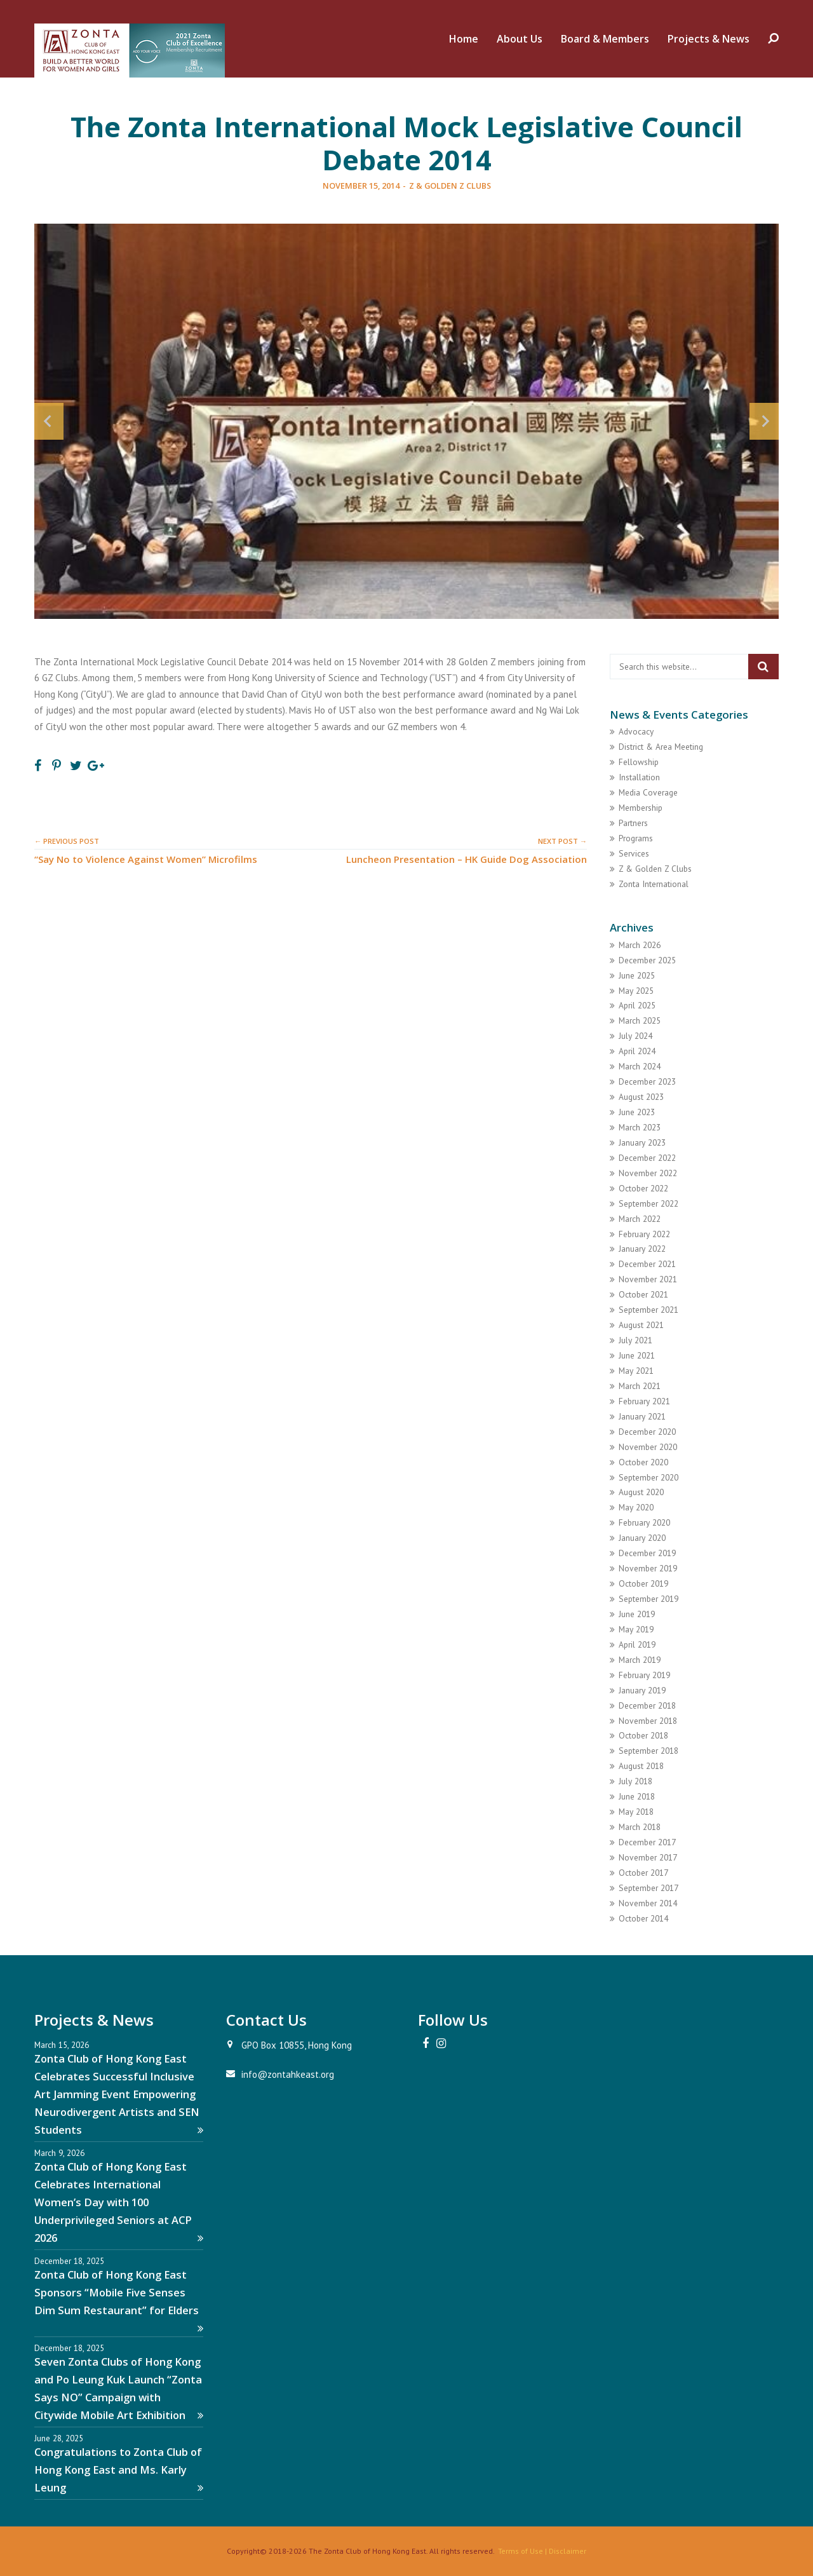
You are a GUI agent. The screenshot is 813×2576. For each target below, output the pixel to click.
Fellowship (639, 762)
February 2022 (644, 1234)
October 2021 (643, 1294)
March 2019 (640, 1659)
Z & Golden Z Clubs (450, 185)
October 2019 (643, 1583)
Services (634, 853)
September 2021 (648, 1309)
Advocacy (636, 731)
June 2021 (637, 1355)
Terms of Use (520, 2551)
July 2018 (635, 1781)
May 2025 (636, 990)
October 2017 (643, 1872)
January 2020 (642, 1537)
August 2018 (641, 1766)
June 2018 (637, 1796)
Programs (636, 838)
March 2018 (640, 1827)
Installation (639, 777)
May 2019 (636, 1629)
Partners (633, 823)
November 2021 (648, 1279)
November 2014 (648, 1903)
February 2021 (644, 1401)
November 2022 (648, 1173)
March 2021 (640, 1386)
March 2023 (640, 1127)
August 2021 (641, 1325)
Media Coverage (648, 792)
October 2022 (643, 1188)
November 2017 (648, 1857)
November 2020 (648, 1447)
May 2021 (636, 1370)
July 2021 (635, 1340)
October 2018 (643, 1735)
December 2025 (647, 960)
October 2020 (643, 1462)
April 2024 (637, 1051)
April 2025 (637, 1005)
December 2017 (647, 1842)
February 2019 (644, 1675)
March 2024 (640, 1066)
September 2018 (648, 1750)
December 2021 (647, 1264)
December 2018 (647, 1705)
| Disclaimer (564, 2551)
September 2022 (648, 1203)
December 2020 (647, 1431)
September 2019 (648, 1598)
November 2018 (648, 1720)
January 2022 (642, 1248)
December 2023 (647, 1081)
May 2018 (636, 1811)
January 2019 (642, 1690)
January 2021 (642, 1416)
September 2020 (648, 1477)
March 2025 (640, 1020)
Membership (640, 807)
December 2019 (647, 1553)
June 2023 (637, 1112)
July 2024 (635, 1035)
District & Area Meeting (661, 746)
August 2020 (641, 1492)
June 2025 (637, 975)
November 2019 (648, 1568)
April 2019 (637, 1644)
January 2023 (642, 1142)
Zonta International (654, 884)
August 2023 (641, 1096)
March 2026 (640, 945)
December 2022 (647, 1157)
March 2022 (640, 1218)
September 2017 (648, 1888)
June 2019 (637, 1614)
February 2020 (644, 1522)
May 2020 (636, 1507)
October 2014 (643, 1918)
